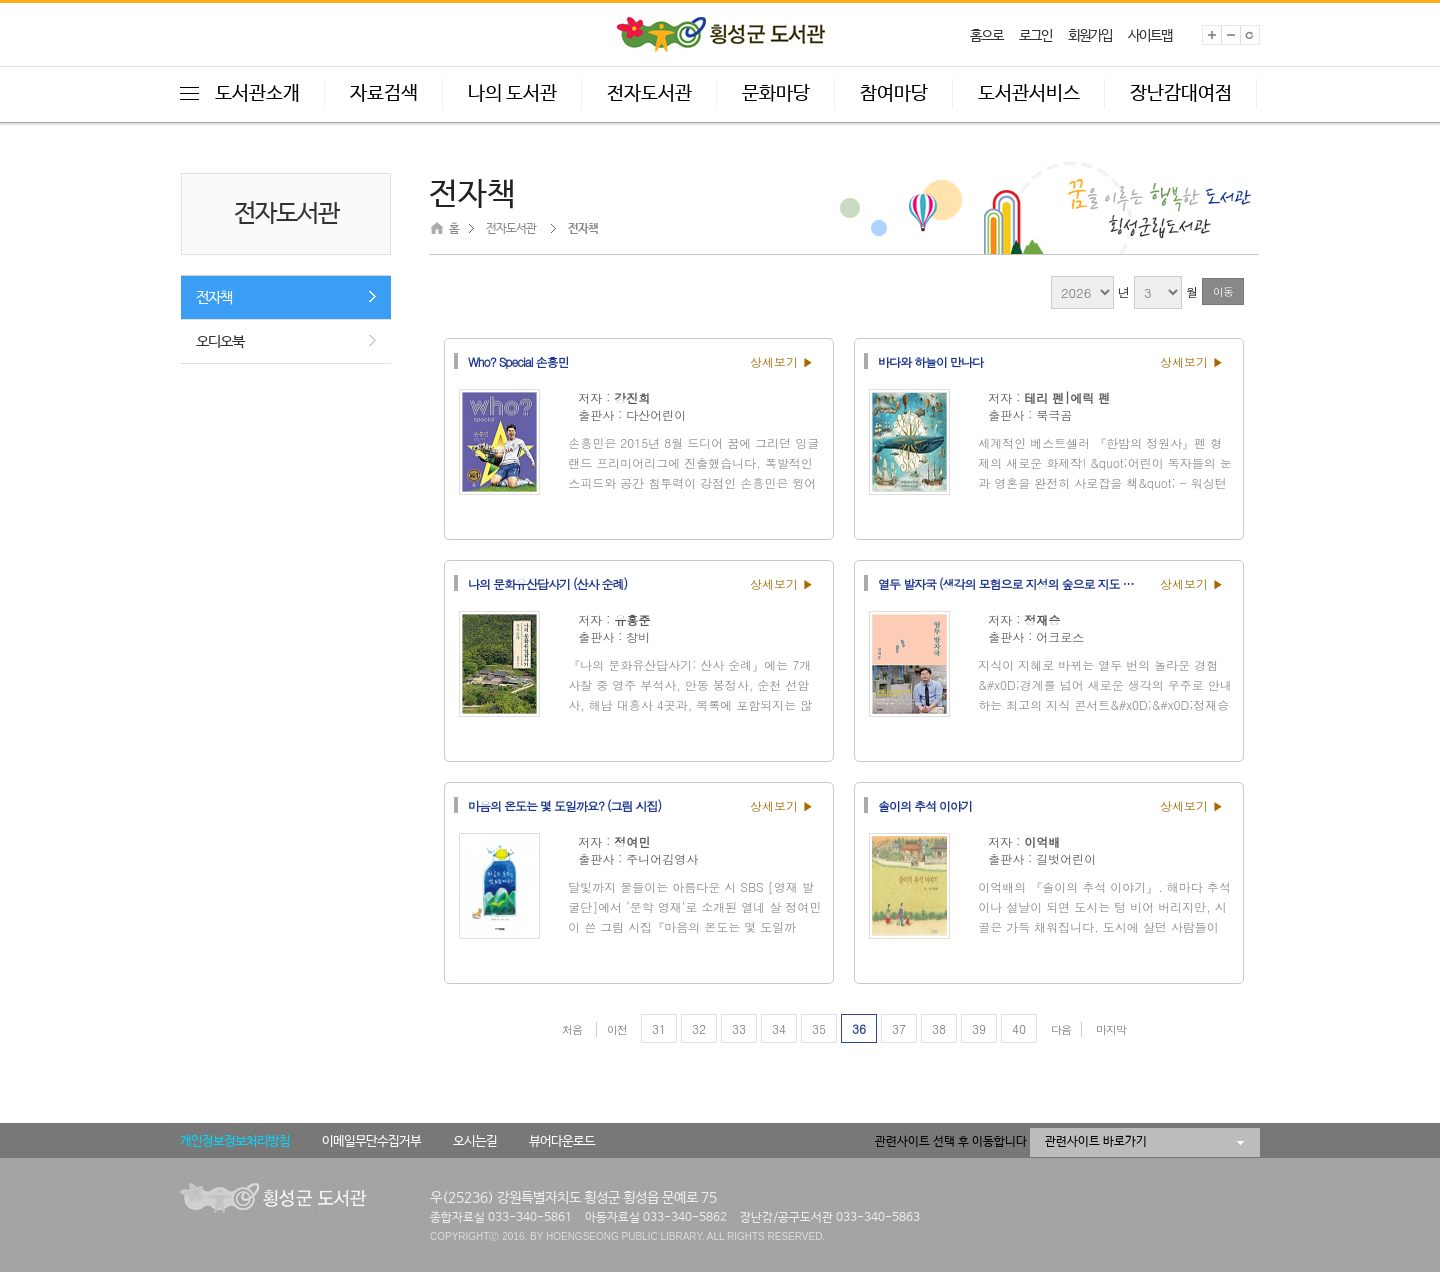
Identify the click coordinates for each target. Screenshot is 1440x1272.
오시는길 (475, 1141)
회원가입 (1090, 36)
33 (739, 1028)
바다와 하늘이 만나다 (930, 361)
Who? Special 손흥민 (518, 361)
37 (899, 1028)
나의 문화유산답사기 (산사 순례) (547, 583)
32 (699, 1028)
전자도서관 (649, 94)
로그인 (1035, 36)
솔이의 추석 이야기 (925, 805)
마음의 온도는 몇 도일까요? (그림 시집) (564, 805)
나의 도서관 (512, 94)
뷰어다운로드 (562, 1141)
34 (779, 1028)
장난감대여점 (1181, 94)
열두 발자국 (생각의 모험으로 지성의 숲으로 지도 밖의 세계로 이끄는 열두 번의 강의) (1013, 583)
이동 (1223, 291)
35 (819, 1028)
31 (659, 1028)
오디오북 (220, 341)
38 (939, 1028)
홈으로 (986, 36)
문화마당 (776, 94)
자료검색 (384, 94)
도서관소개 (257, 94)
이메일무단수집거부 (371, 1141)
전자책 (214, 297)
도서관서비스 (1029, 94)
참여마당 (894, 94)
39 (979, 1028)
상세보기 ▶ (782, 361)
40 (1019, 1028)
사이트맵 (1150, 36)
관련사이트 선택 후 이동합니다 (951, 1142)
